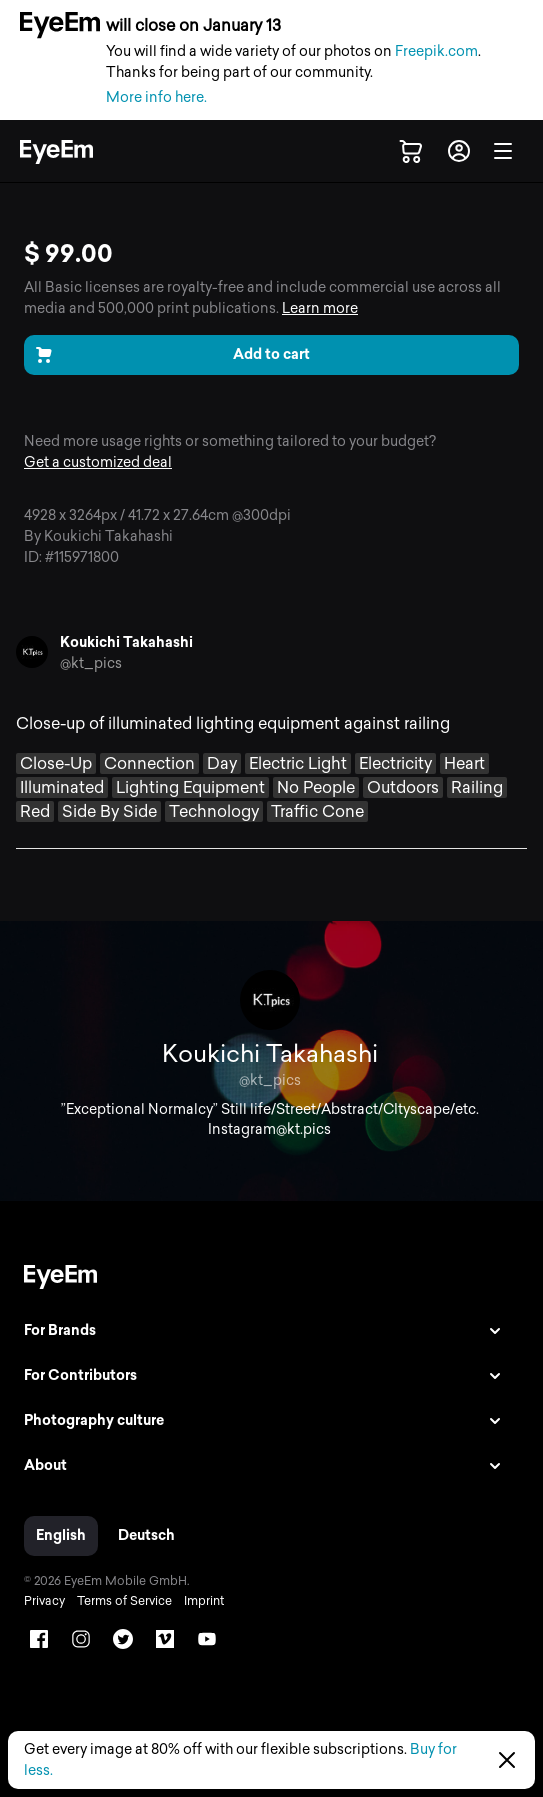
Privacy (44, 1601)
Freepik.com (436, 51)
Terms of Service (124, 1601)
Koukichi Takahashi (126, 642)
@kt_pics (91, 663)
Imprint (204, 1601)
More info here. (156, 97)
